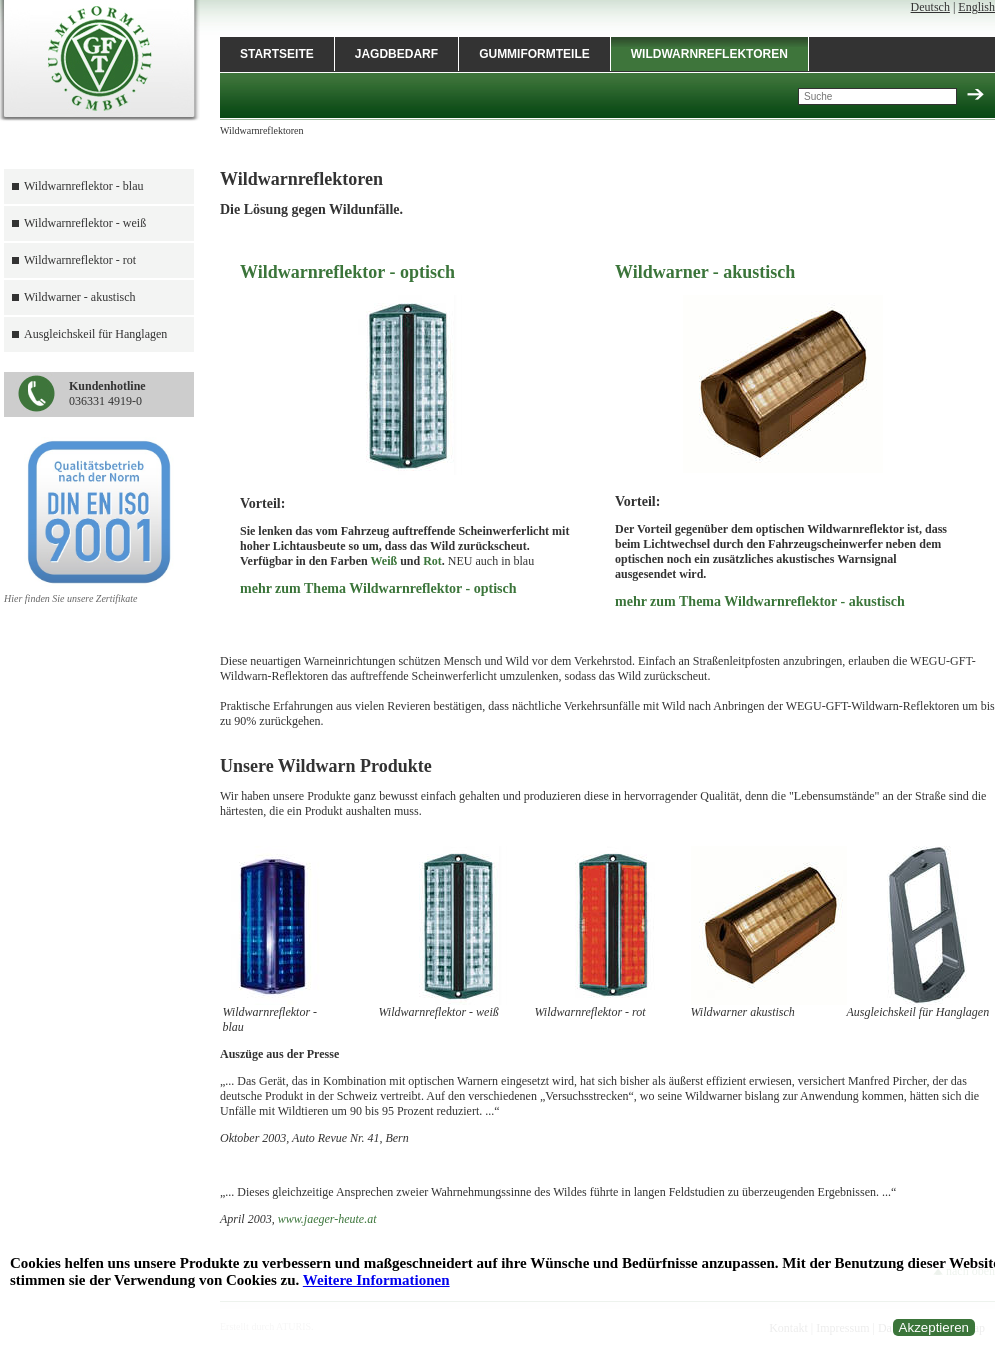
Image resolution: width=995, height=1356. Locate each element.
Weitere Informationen (376, 1280)
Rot (432, 561)
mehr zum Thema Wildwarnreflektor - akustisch (760, 601)
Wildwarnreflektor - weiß (85, 223)
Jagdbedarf (396, 54)
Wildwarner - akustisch (79, 297)
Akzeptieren (934, 1327)
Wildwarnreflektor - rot (80, 260)
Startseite (277, 54)
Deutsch (930, 7)
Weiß (383, 561)
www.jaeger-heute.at (327, 1219)
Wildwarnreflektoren (709, 54)
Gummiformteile (534, 54)
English (976, 7)
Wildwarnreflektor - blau (83, 186)
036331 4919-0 (107, 393)
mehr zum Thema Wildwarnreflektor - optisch (378, 588)
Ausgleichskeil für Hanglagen (95, 334)
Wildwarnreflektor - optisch (347, 272)
